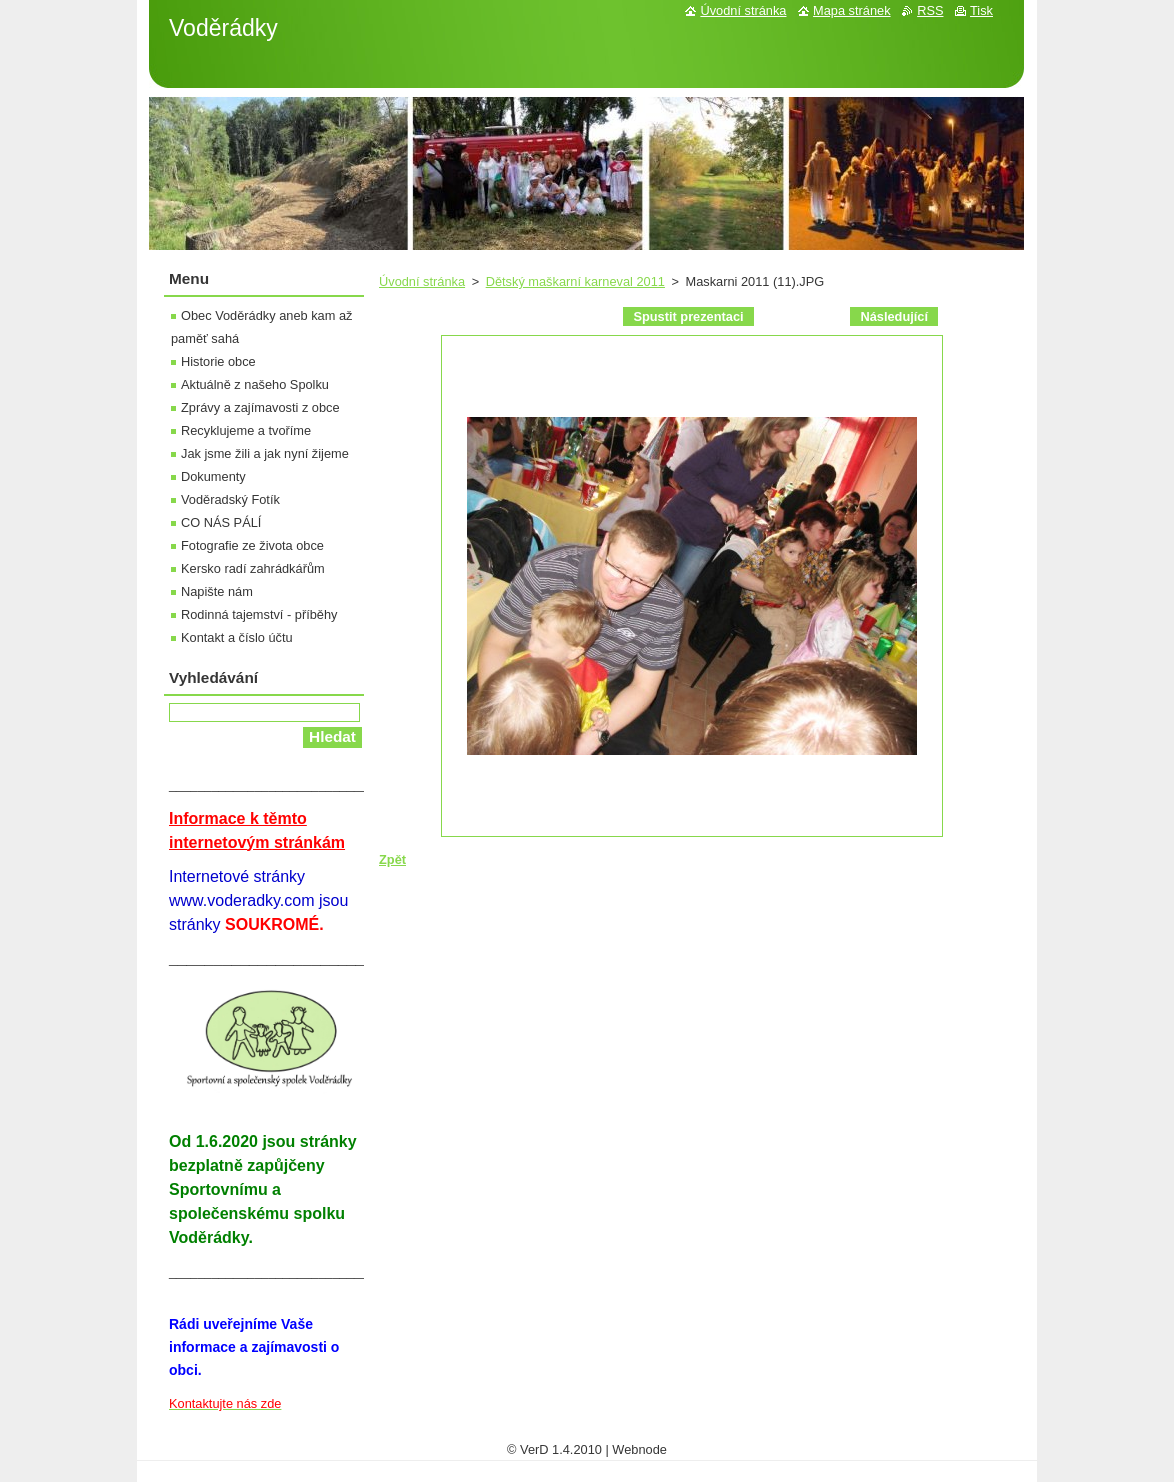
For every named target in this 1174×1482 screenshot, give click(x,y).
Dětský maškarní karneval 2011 (575, 281)
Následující (894, 316)
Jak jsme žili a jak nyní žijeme (265, 453)
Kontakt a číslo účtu (237, 637)
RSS (930, 10)
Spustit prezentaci (688, 316)
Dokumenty (213, 476)
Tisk (981, 10)
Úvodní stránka (422, 281)
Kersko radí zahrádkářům (253, 568)
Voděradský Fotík (230, 499)
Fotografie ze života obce (252, 545)
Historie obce (218, 361)
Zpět (392, 859)
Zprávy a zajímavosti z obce (260, 407)
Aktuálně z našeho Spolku (255, 384)
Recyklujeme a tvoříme (246, 430)
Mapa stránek (852, 10)
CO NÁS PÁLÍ (221, 522)
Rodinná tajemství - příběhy (259, 614)
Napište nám (217, 591)
